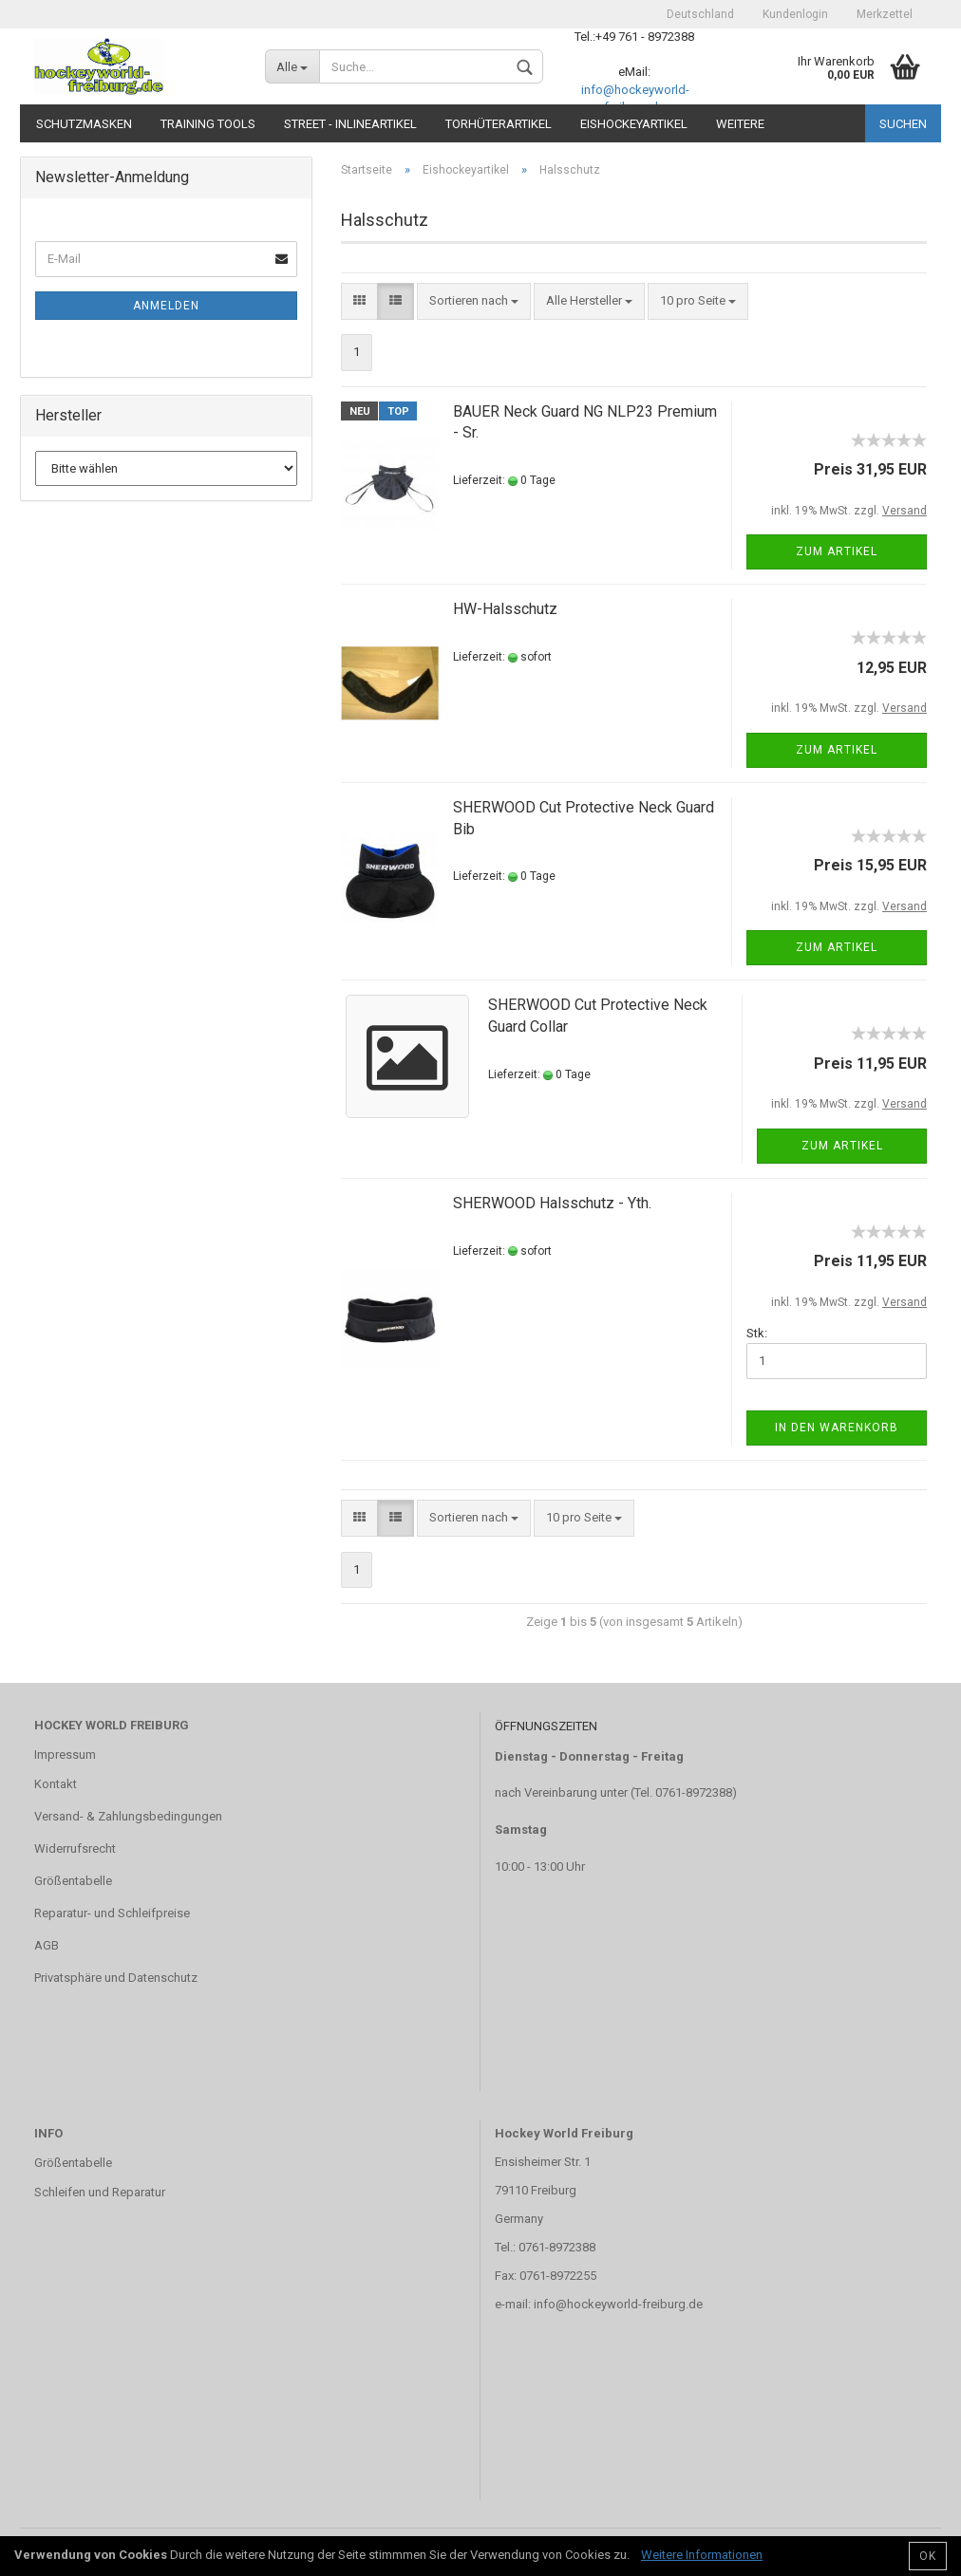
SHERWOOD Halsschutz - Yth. (552, 1203)
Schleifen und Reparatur (99, 2192)
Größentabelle (73, 1881)
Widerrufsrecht (75, 1848)
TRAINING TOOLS (207, 124)
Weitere (740, 124)
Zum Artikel (836, 551)
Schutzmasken (84, 124)
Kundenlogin (795, 14)
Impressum (65, 1754)
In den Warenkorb (836, 1427)
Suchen (903, 124)
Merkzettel (885, 14)
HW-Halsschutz (505, 609)
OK (927, 2556)
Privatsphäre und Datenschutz (116, 1977)
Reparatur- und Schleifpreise (112, 1913)
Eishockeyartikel (634, 124)
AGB (46, 1945)
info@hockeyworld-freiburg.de (618, 2304)
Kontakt (55, 1784)
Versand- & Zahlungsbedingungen (128, 1816)
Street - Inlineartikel (350, 124)
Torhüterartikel (498, 124)
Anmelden (166, 305)
